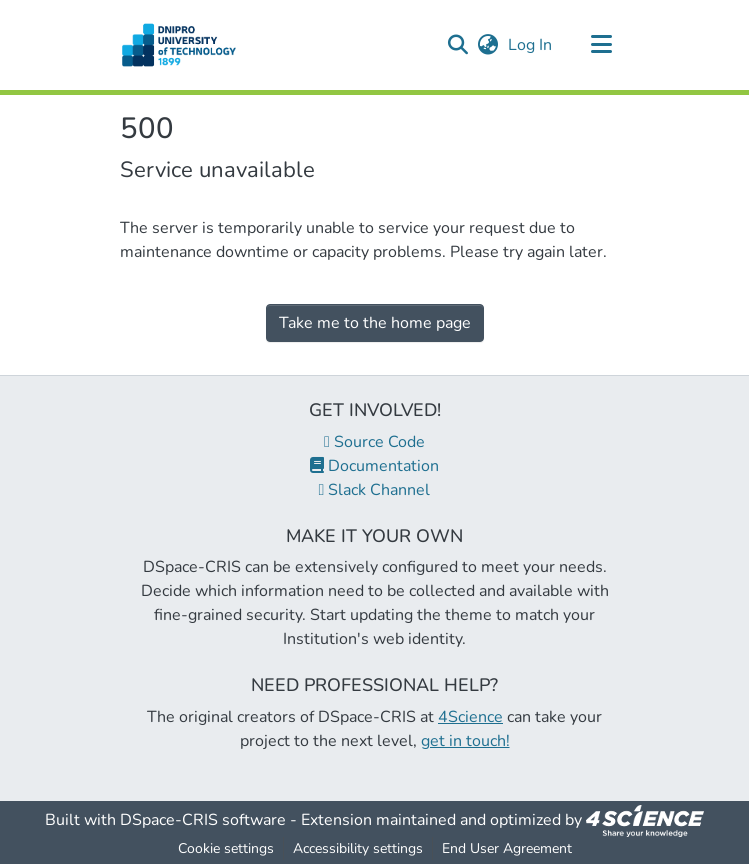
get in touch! (465, 741)
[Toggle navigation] (602, 45)
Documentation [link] (374, 466)
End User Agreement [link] (507, 848)
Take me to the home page (375, 323)
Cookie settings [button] (226, 848)
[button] (179, 45)
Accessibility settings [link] (358, 848)
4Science (470, 717)
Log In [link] (531, 45)
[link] (645, 820)
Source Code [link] (374, 442)
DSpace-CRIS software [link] (203, 820)
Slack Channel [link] (375, 490)
